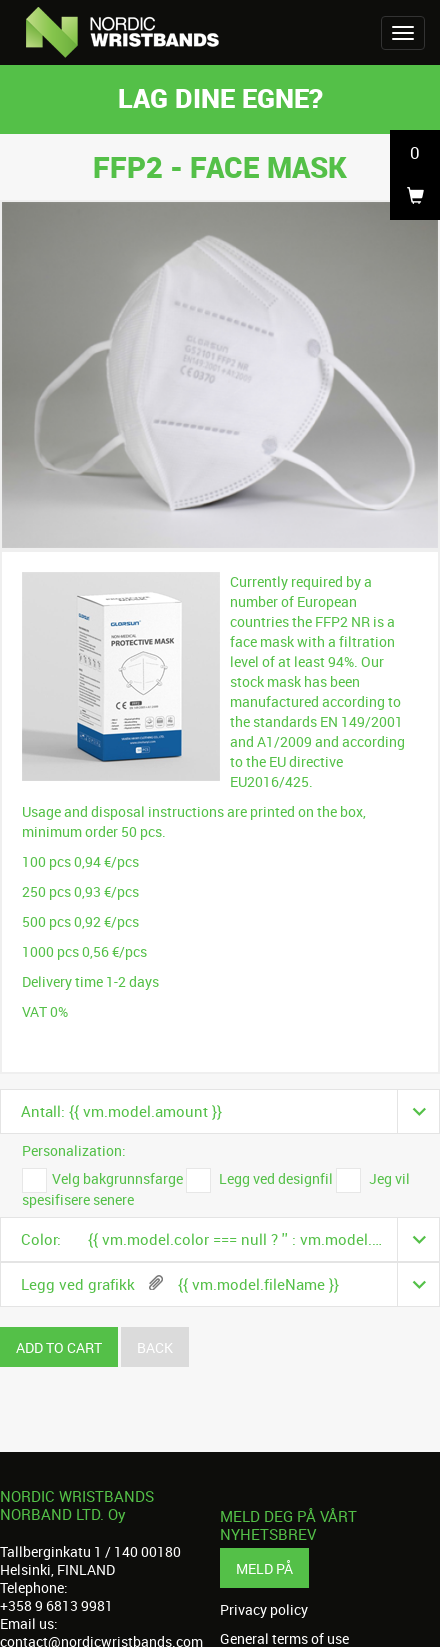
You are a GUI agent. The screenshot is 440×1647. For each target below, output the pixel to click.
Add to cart (59, 1347)
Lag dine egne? (220, 97)
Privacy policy (264, 1610)
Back (155, 1347)
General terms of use (284, 1639)
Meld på (264, 1568)
